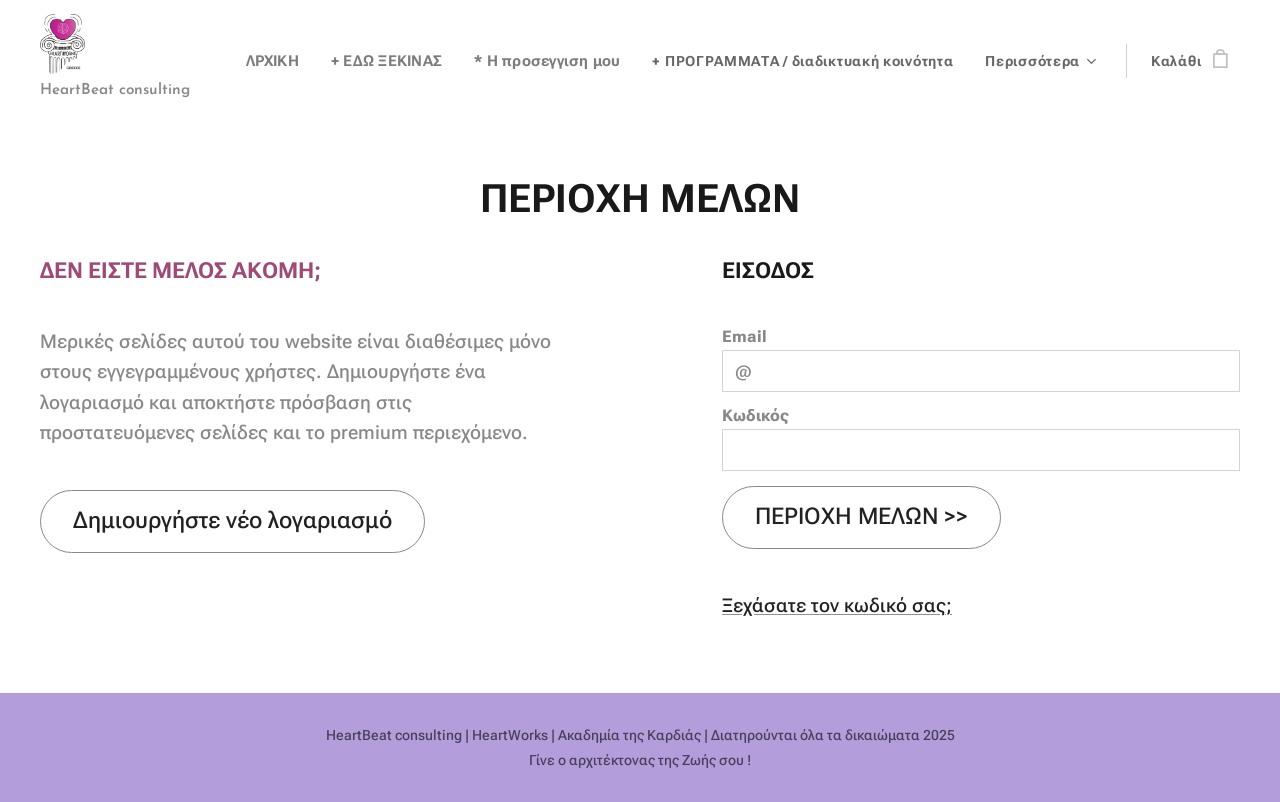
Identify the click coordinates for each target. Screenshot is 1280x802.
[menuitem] (287, 61)
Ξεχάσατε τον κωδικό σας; (837, 605)
